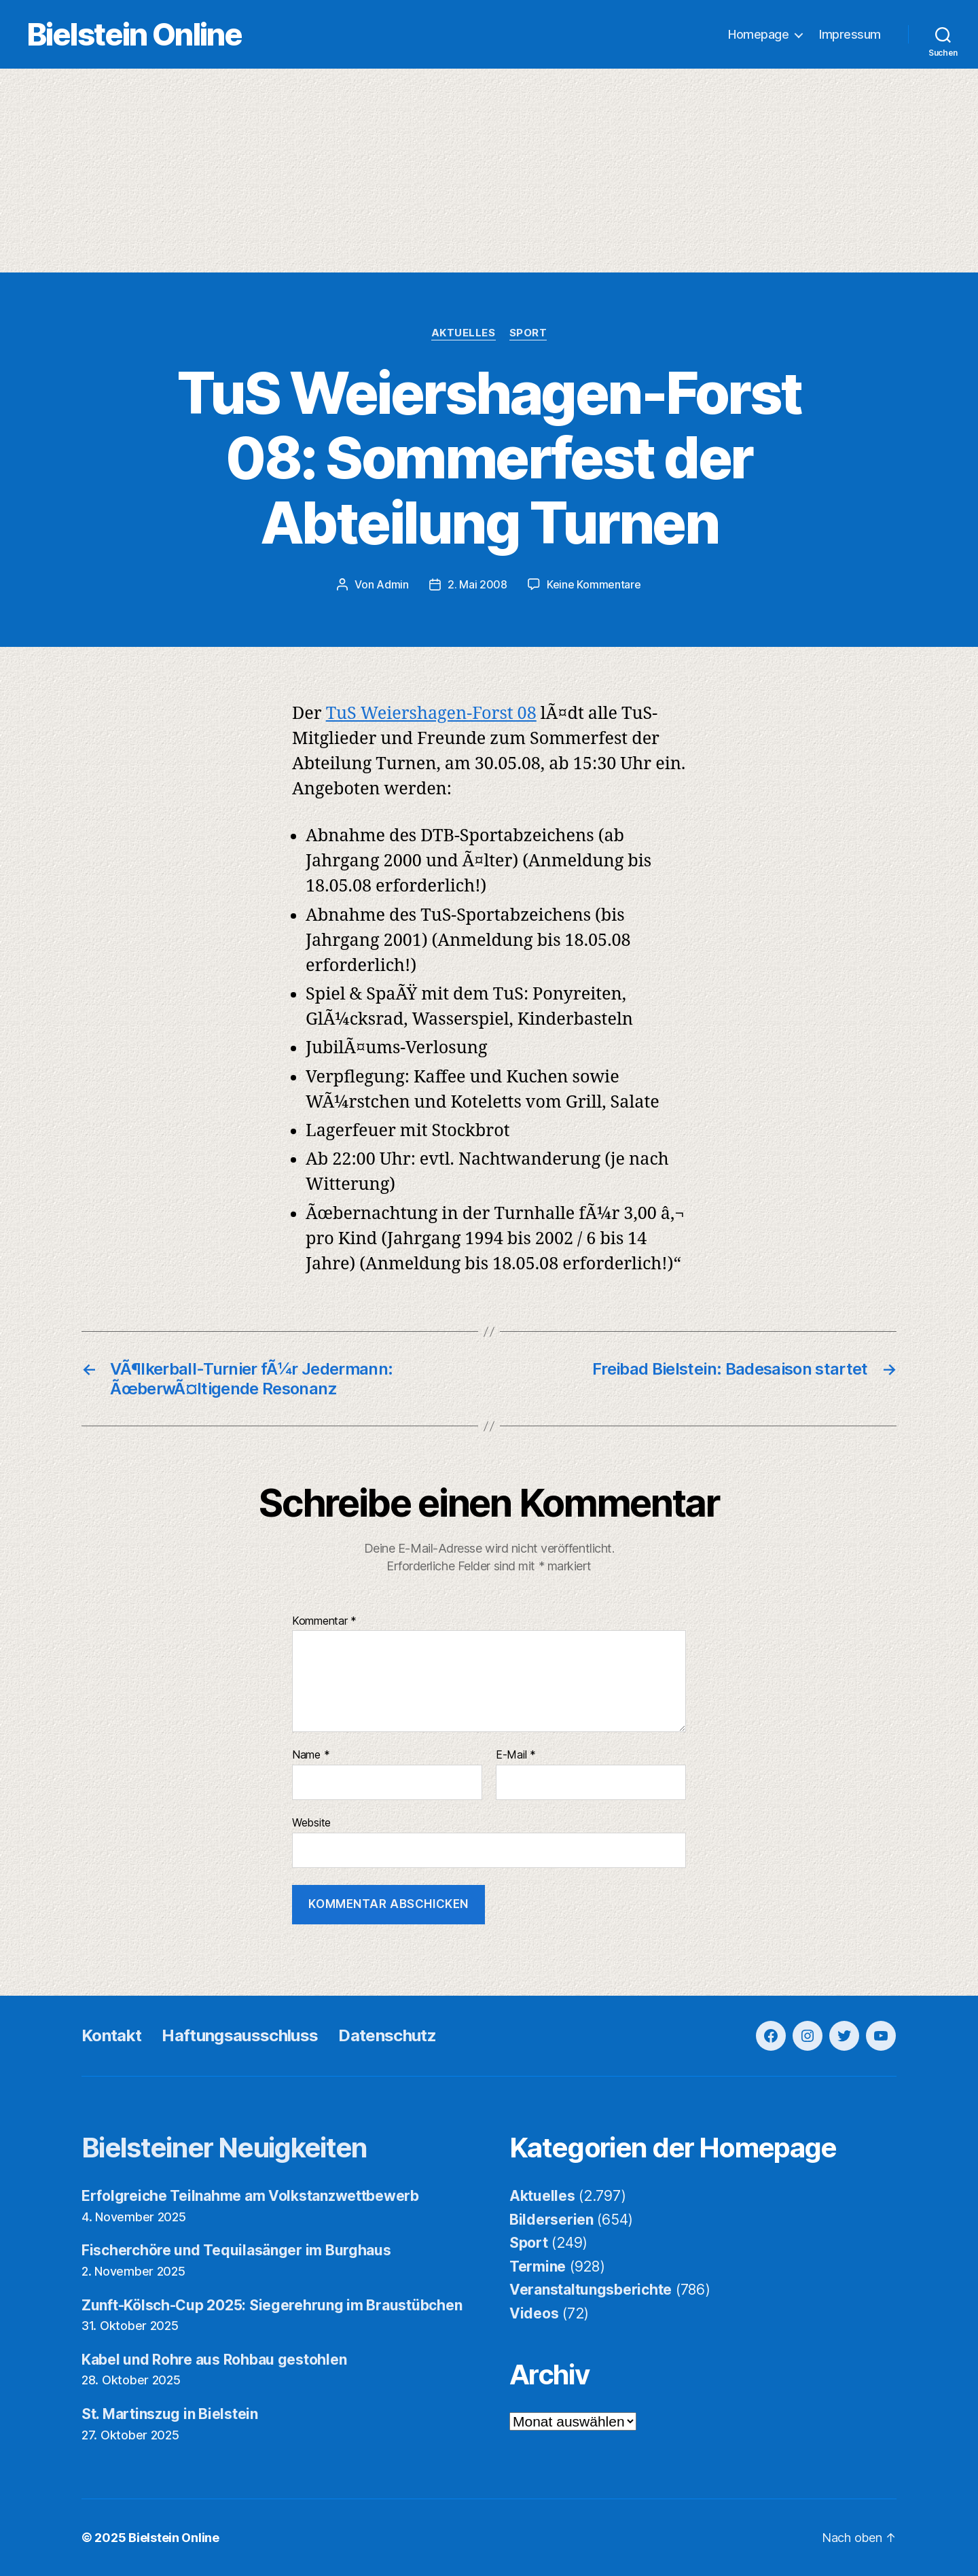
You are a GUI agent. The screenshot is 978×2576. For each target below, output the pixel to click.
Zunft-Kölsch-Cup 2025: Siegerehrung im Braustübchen (272, 2305)
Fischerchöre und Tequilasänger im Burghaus (236, 2250)
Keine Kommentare (594, 584)
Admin (392, 584)
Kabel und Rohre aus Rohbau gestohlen (214, 2359)
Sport (528, 333)
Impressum (850, 34)
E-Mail (516, 1755)
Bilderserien (551, 2219)
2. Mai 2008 (477, 584)
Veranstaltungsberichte (590, 2289)
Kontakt (111, 2035)
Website (311, 1822)
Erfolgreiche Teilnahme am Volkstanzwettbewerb (250, 2195)
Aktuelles (463, 333)
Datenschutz (387, 2035)
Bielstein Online (134, 34)
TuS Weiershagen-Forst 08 (431, 713)
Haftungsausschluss (240, 2035)
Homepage (758, 34)
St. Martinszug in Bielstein (170, 2413)
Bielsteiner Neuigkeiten (224, 2147)
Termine (537, 2266)
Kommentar (324, 1621)
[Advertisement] (489, 170)
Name (310, 1755)
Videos (533, 2313)
